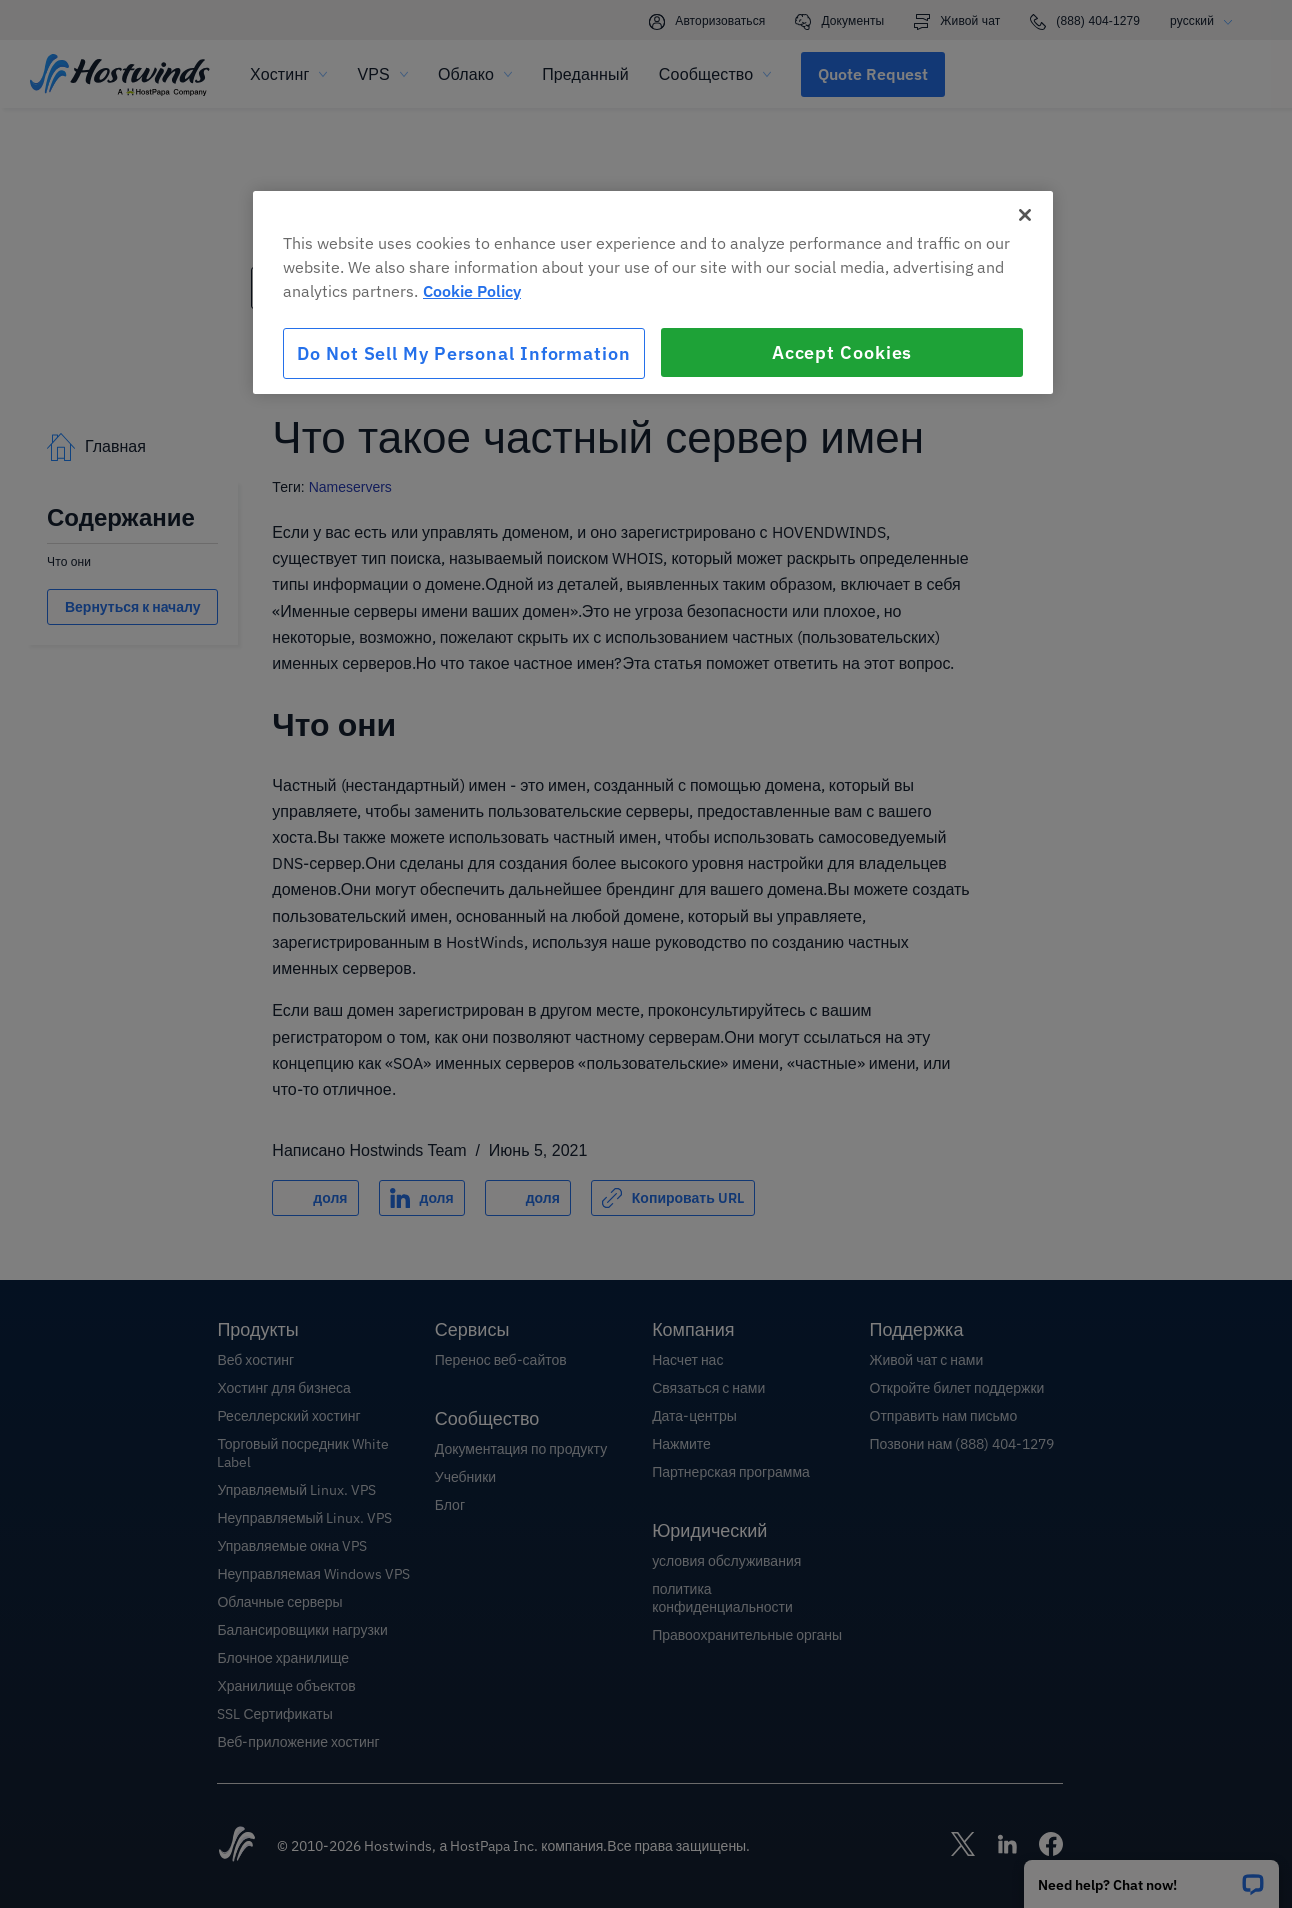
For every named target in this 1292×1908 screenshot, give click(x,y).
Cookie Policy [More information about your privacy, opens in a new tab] (472, 291)
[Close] (1025, 215)
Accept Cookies (842, 352)
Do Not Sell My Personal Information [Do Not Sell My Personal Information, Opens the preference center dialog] (464, 353)
